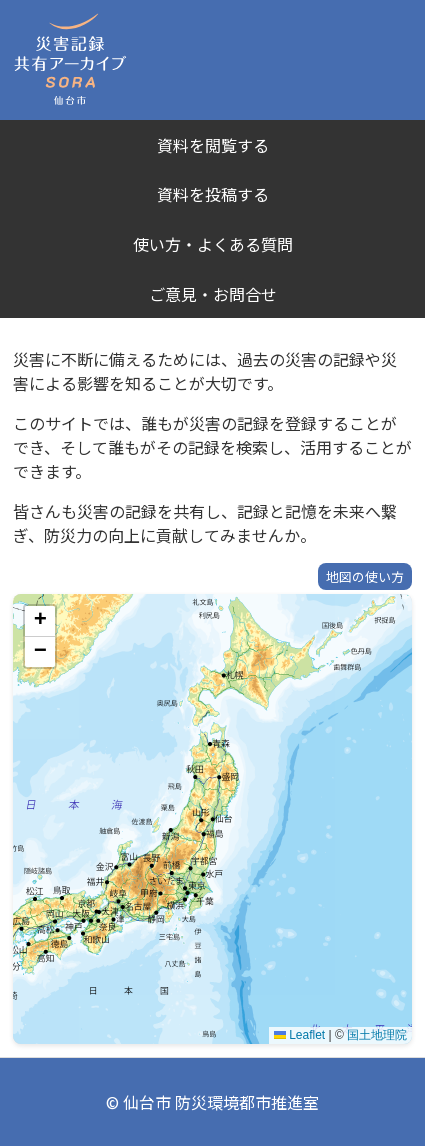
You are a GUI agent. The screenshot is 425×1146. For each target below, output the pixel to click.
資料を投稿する (213, 194)
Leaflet (299, 1035)
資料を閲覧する (213, 145)
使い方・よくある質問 (213, 244)
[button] (40, 621)
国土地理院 (377, 1035)
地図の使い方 (365, 576)
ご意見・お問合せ (213, 294)
